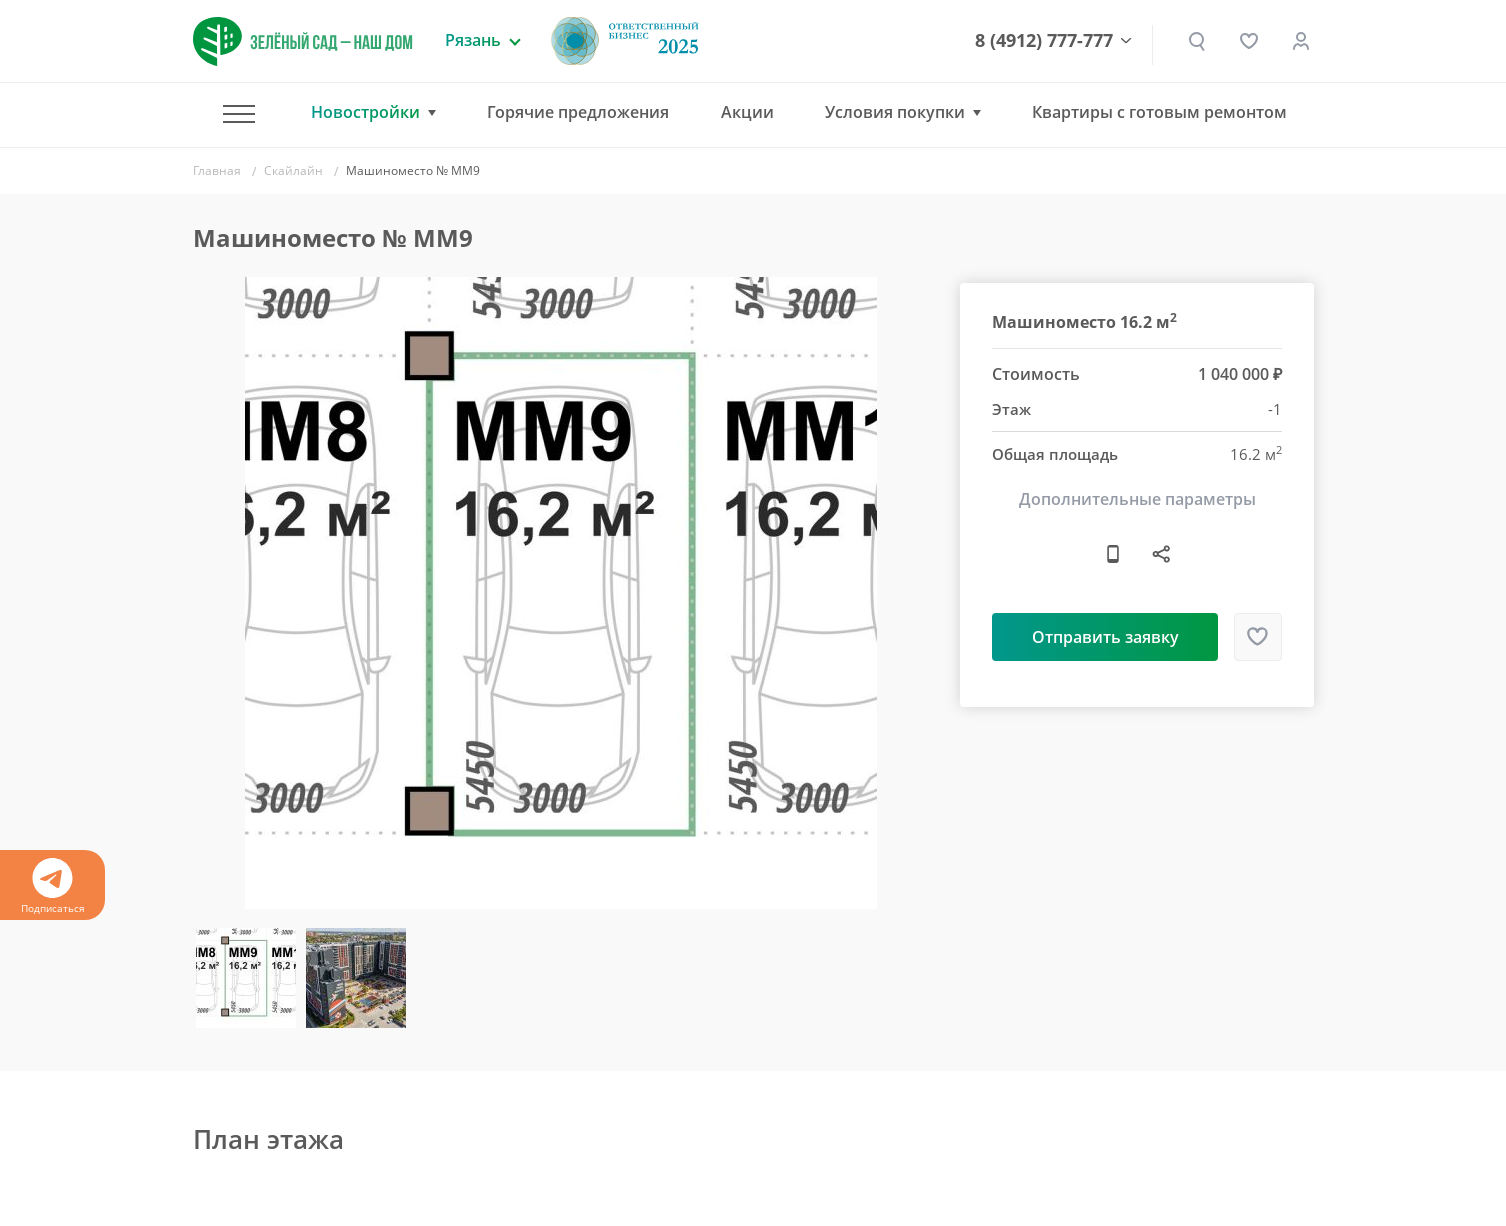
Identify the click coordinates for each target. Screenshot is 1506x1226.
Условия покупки (895, 112)
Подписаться (52, 886)
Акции (747, 112)
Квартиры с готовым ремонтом (1159, 112)
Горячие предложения (578, 112)
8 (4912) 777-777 (1044, 41)
